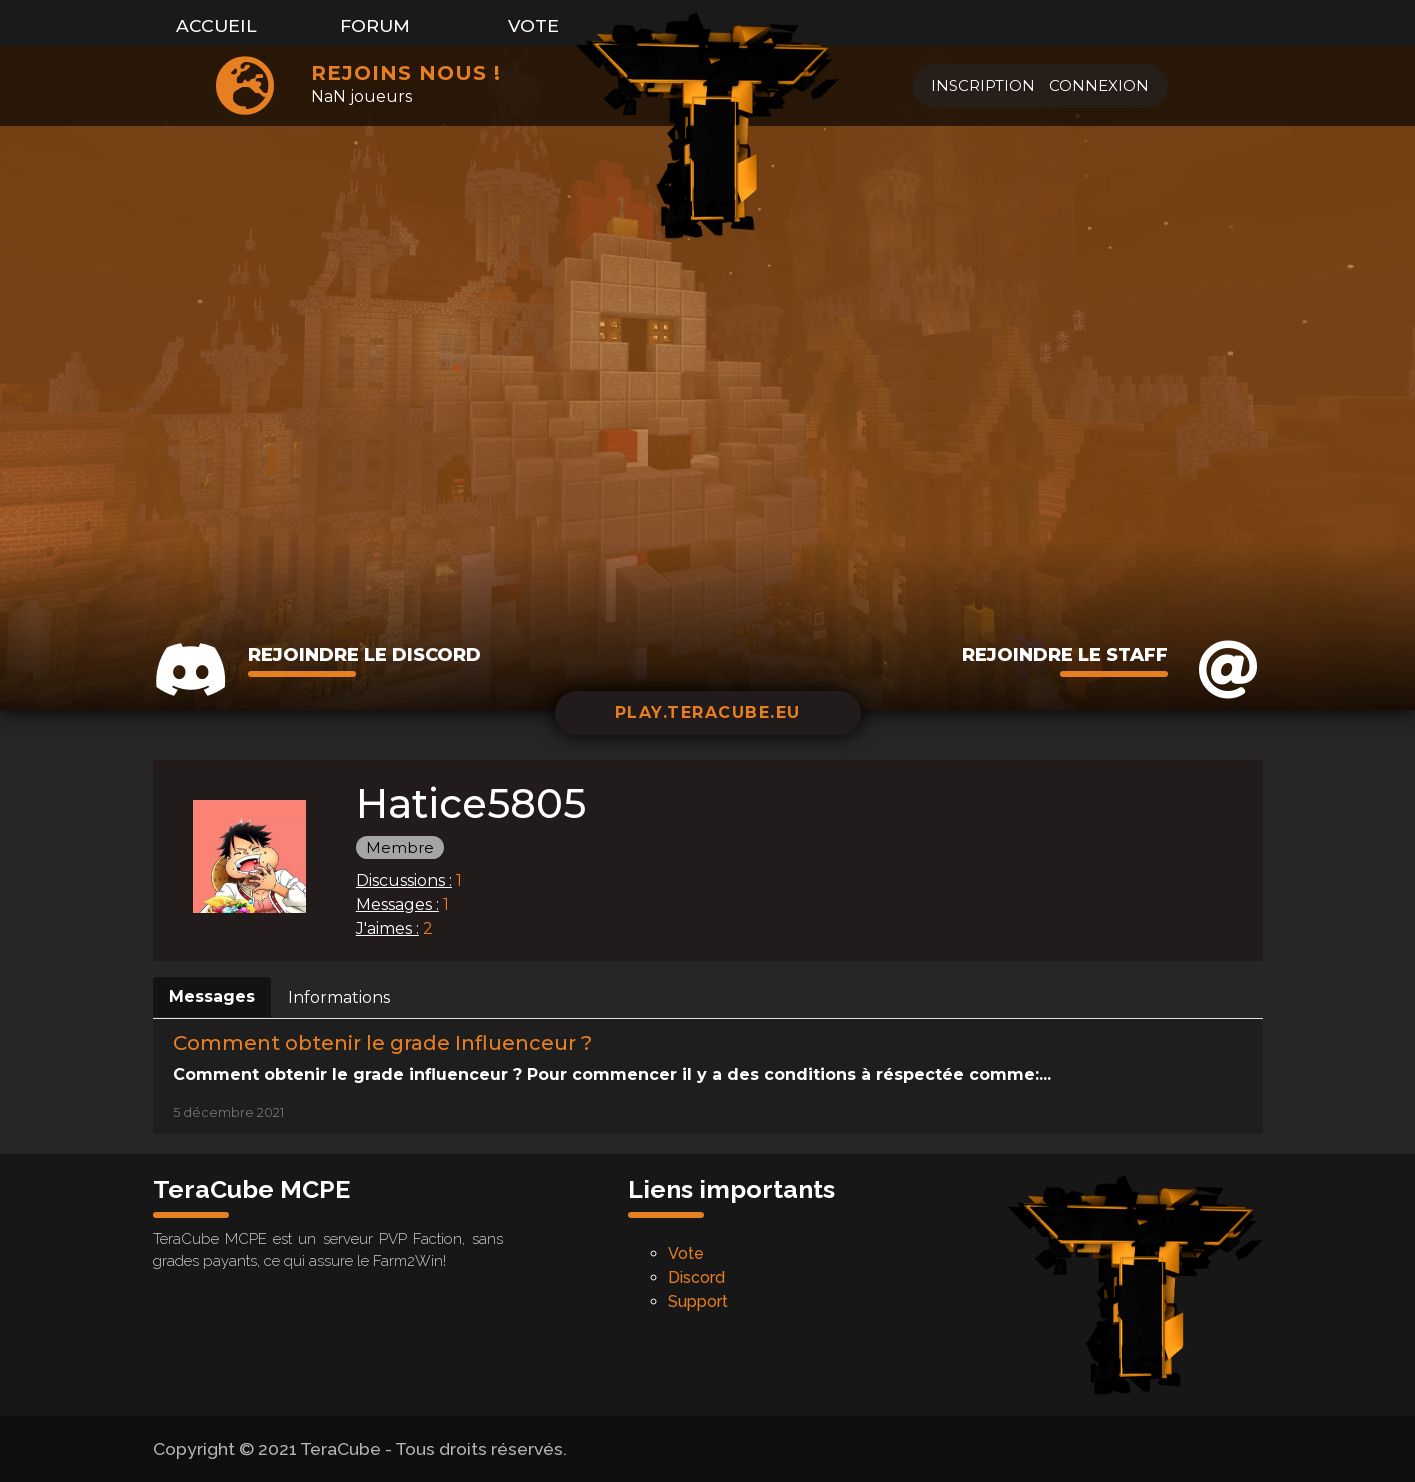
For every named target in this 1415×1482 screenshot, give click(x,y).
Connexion (1099, 85)
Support (698, 1301)
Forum (375, 25)
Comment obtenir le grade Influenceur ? (382, 1043)
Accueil (216, 25)
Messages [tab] (212, 996)
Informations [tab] (339, 997)
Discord (696, 1277)
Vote (533, 25)
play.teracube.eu (708, 712)
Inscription (983, 85)
